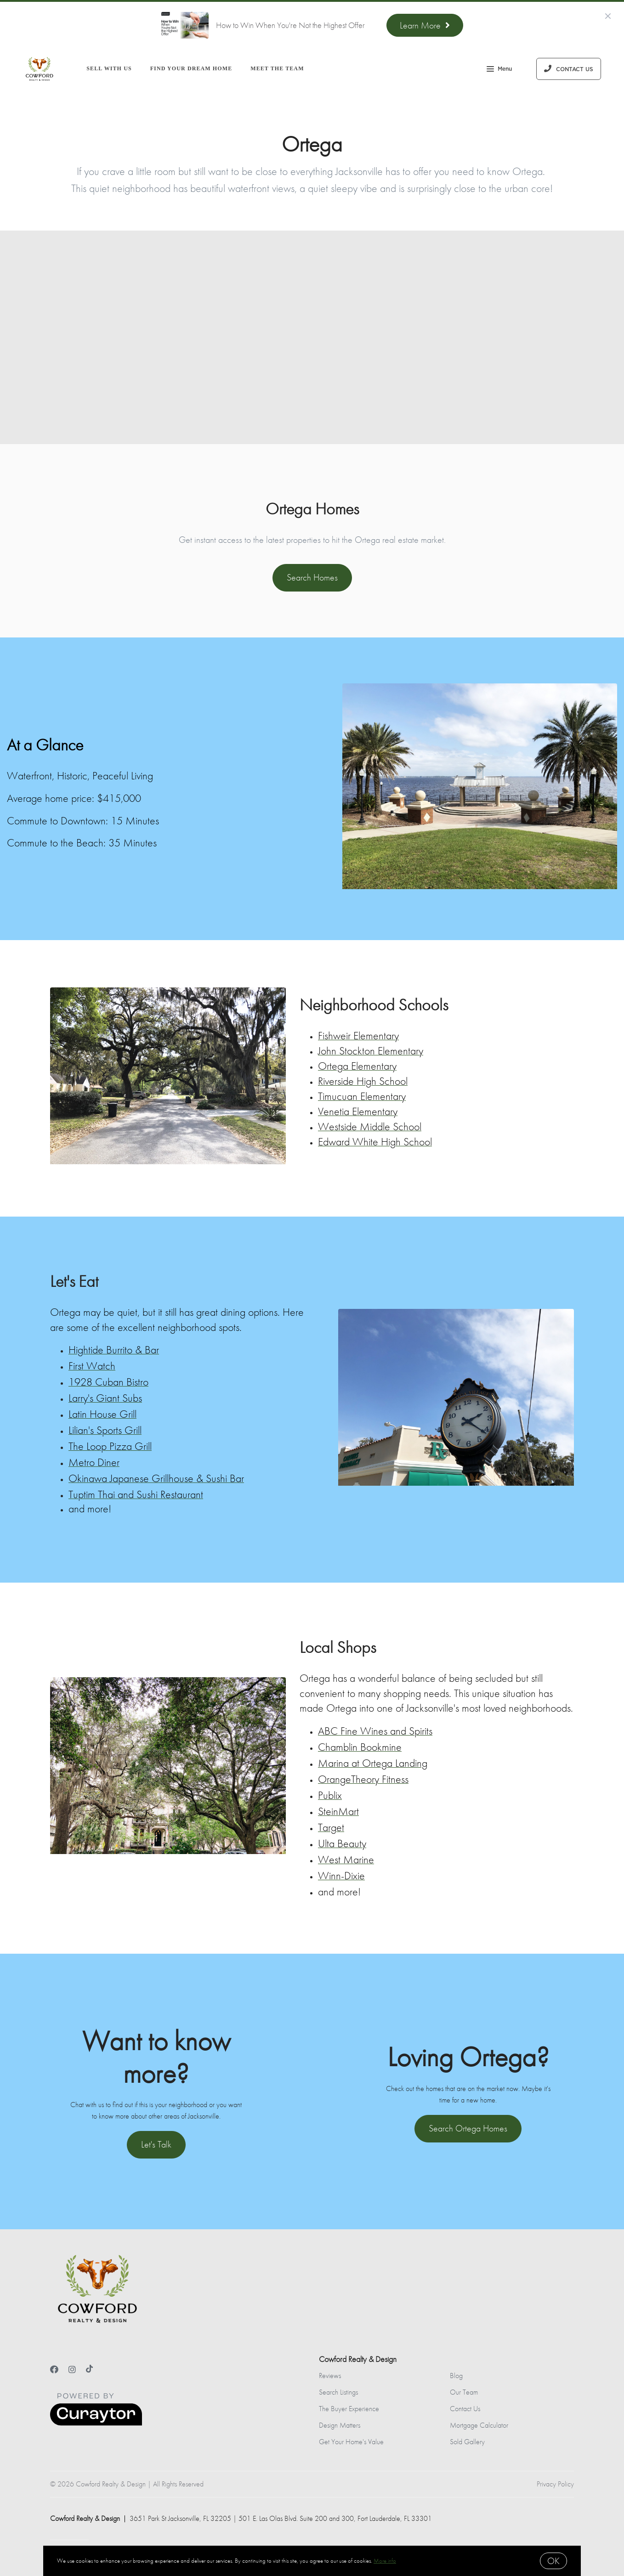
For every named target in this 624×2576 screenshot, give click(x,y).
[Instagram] (72, 2369)
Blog (456, 2375)
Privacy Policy (555, 2484)
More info (385, 2561)
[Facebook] (54, 2369)
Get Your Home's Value (351, 2441)
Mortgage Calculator (479, 2425)
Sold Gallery (467, 2441)
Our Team (464, 2392)
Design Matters (339, 2425)
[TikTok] (89, 2369)
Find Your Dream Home (191, 68)
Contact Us (465, 2408)
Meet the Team (277, 68)
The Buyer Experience (349, 2408)
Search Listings (338, 2392)
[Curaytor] (96, 2423)
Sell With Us (108, 68)
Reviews (330, 2375)
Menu (499, 70)
